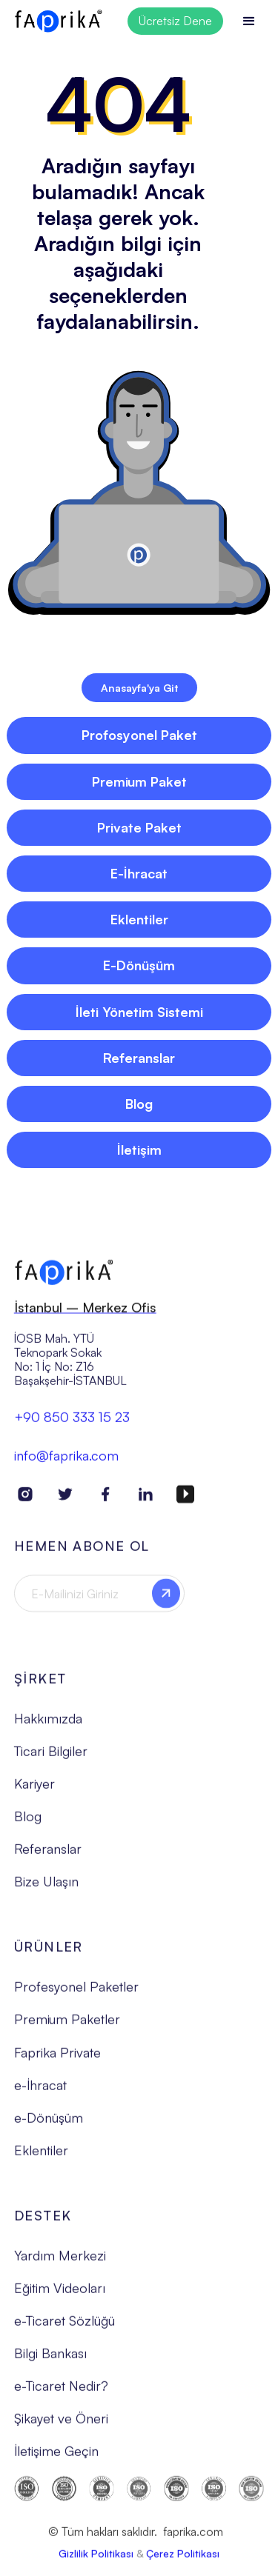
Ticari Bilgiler (50, 1757)
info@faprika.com (66, 1462)
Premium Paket (139, 781)
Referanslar (139, 1058)
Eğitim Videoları (59, 2294)
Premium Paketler (67, 2026)
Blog (139, 1103)
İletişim (139, 1149)
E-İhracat (139, 873)
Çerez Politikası (182, 2560)
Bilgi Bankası (50, 2360)
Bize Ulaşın (46, 1888)
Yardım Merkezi (60, 2262)
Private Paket (139, 827)
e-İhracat (40, 2091)
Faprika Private (57, 2059)
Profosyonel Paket (139, 735)
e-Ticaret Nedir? (61, 2392)
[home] (58, 21)
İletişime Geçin (56, 2457)
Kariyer (34, 1790)
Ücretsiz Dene (175, 20)
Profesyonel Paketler (76, 1993)
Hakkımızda (48, 1725)
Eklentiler (139, 919)
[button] (249, 21)
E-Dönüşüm (139, 965)
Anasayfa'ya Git (139, 687)
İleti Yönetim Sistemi (139, 1012)
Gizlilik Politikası (96, 2560)
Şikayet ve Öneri (61, 2425)
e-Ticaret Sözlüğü (64, 2327)
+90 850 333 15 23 (72, 1423)
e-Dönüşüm (48, 2124)
